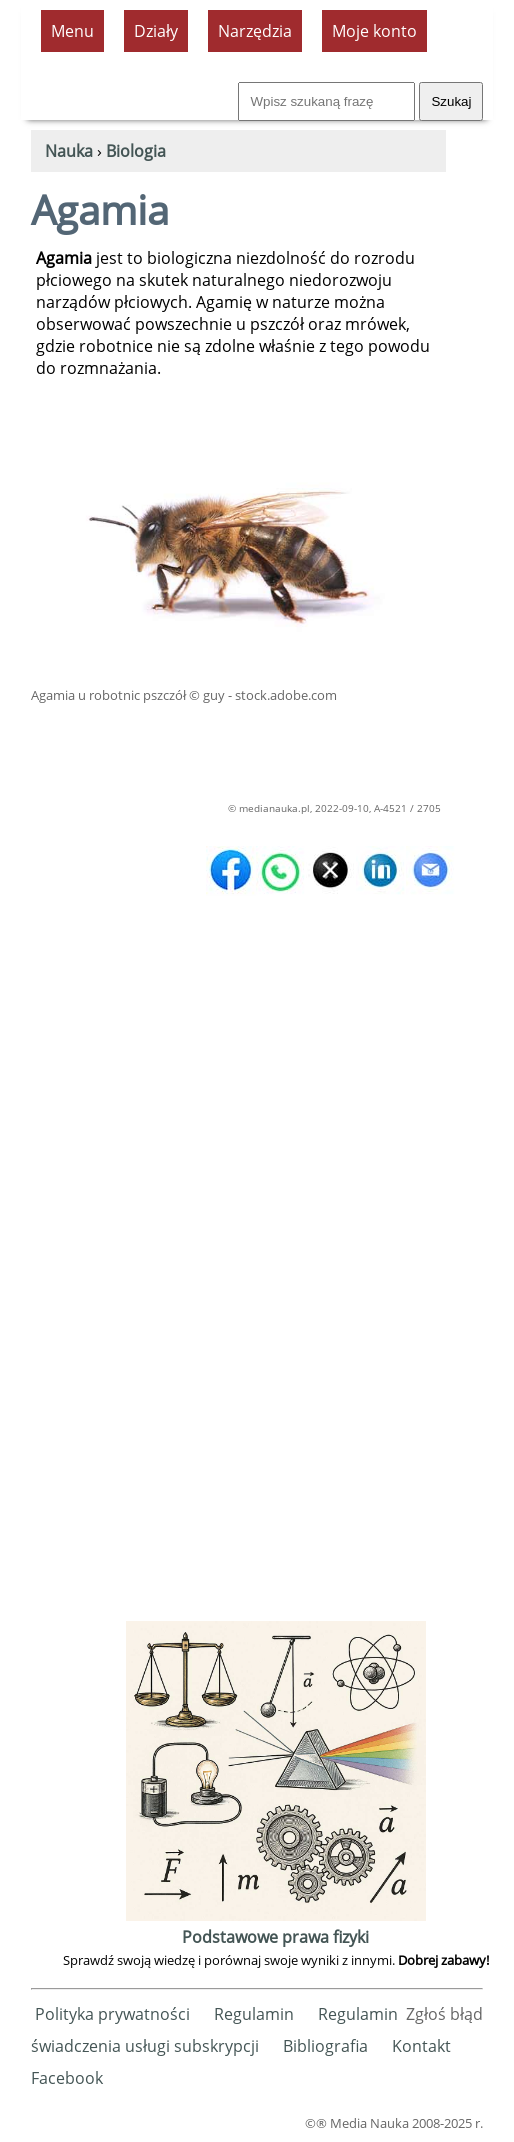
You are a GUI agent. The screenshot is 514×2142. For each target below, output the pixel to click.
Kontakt (421, 2046)
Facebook (67, 2078)
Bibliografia (325, 2046)
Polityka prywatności (112, 2014)
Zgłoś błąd (444, 2014)
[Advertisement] (278, 1316)
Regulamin (254, 2014)
